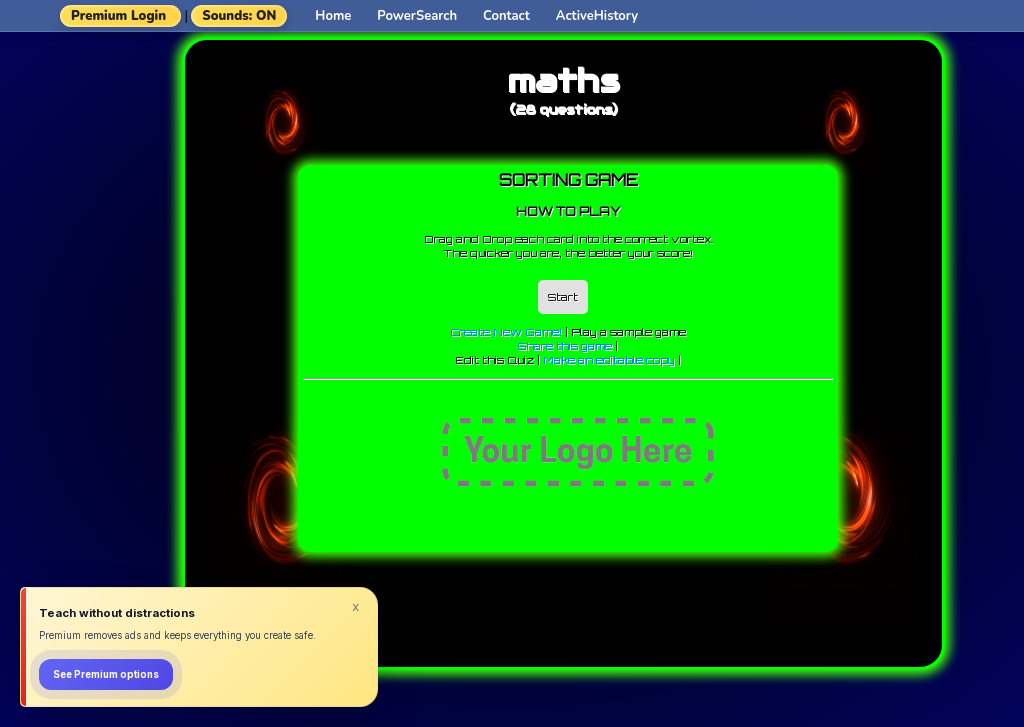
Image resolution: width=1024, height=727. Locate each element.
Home (333, 16)
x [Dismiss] (356, 606)
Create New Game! (506, 332)
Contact (506, 16)
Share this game (565, 346)
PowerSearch (417, 16)
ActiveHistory (597, 16)
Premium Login (118, 16)
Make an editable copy (609, 360)
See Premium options (106, 674)
